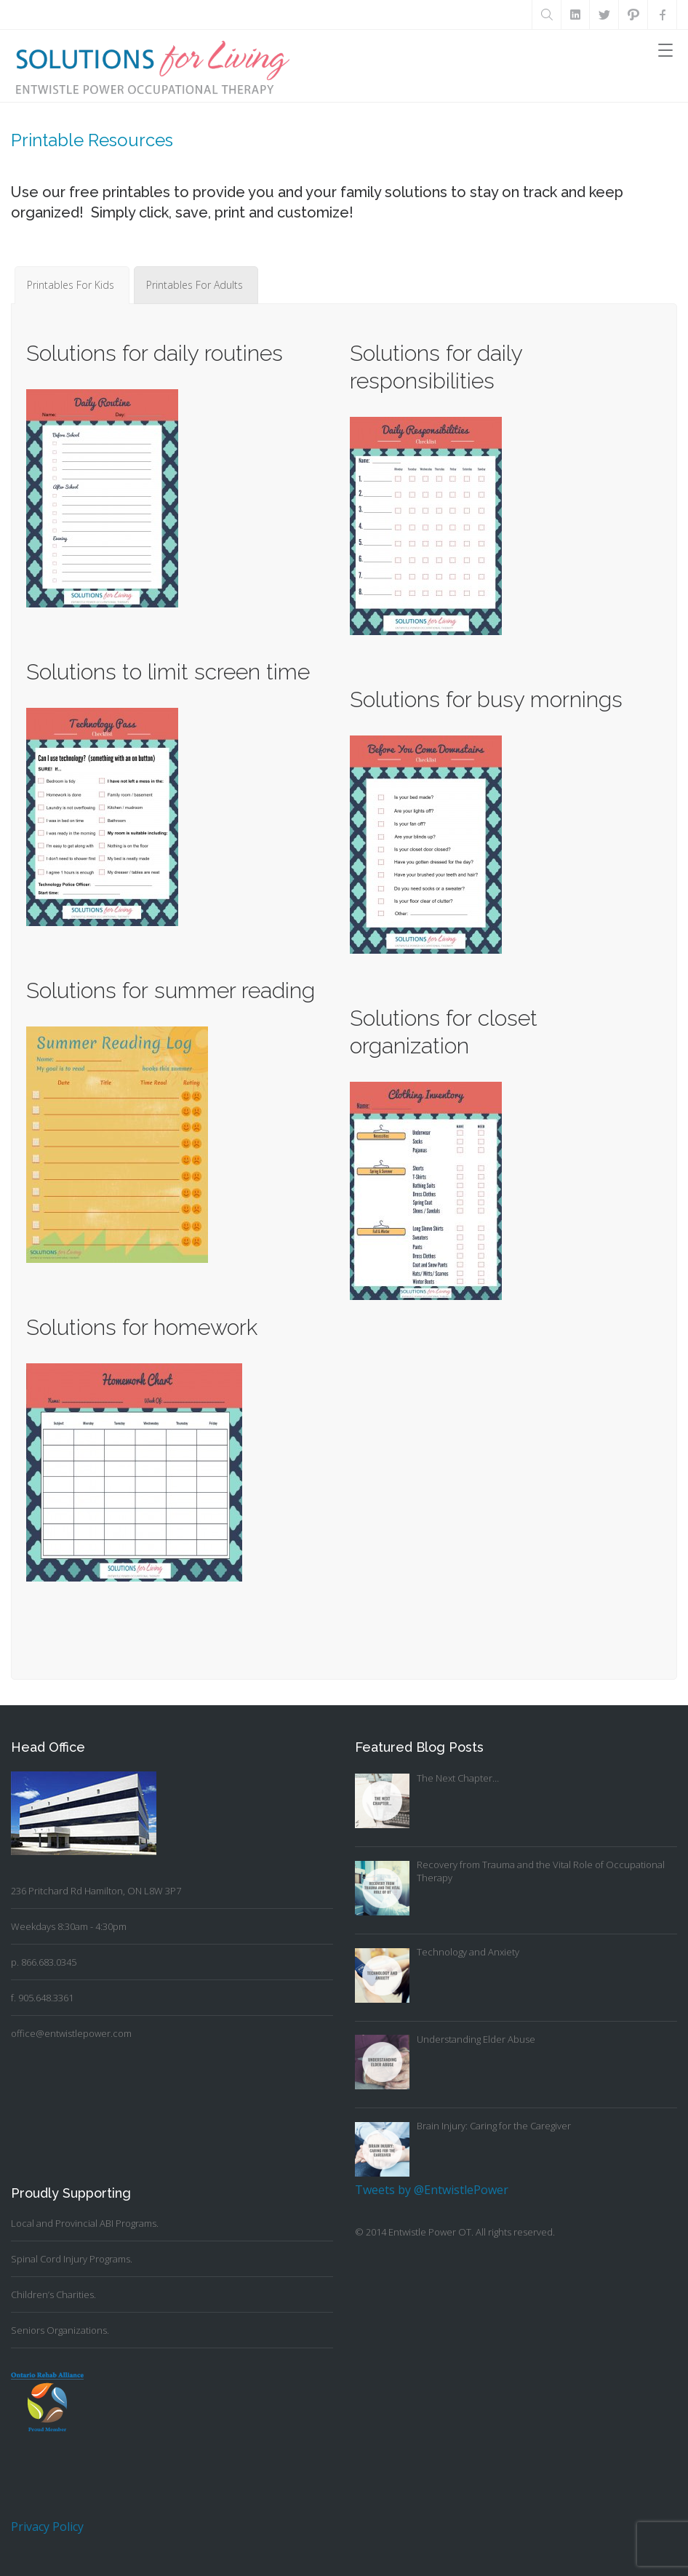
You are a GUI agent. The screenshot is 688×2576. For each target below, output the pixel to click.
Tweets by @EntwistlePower (431, 2190)
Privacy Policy (47, 2527)
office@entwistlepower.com (71, 2033)
